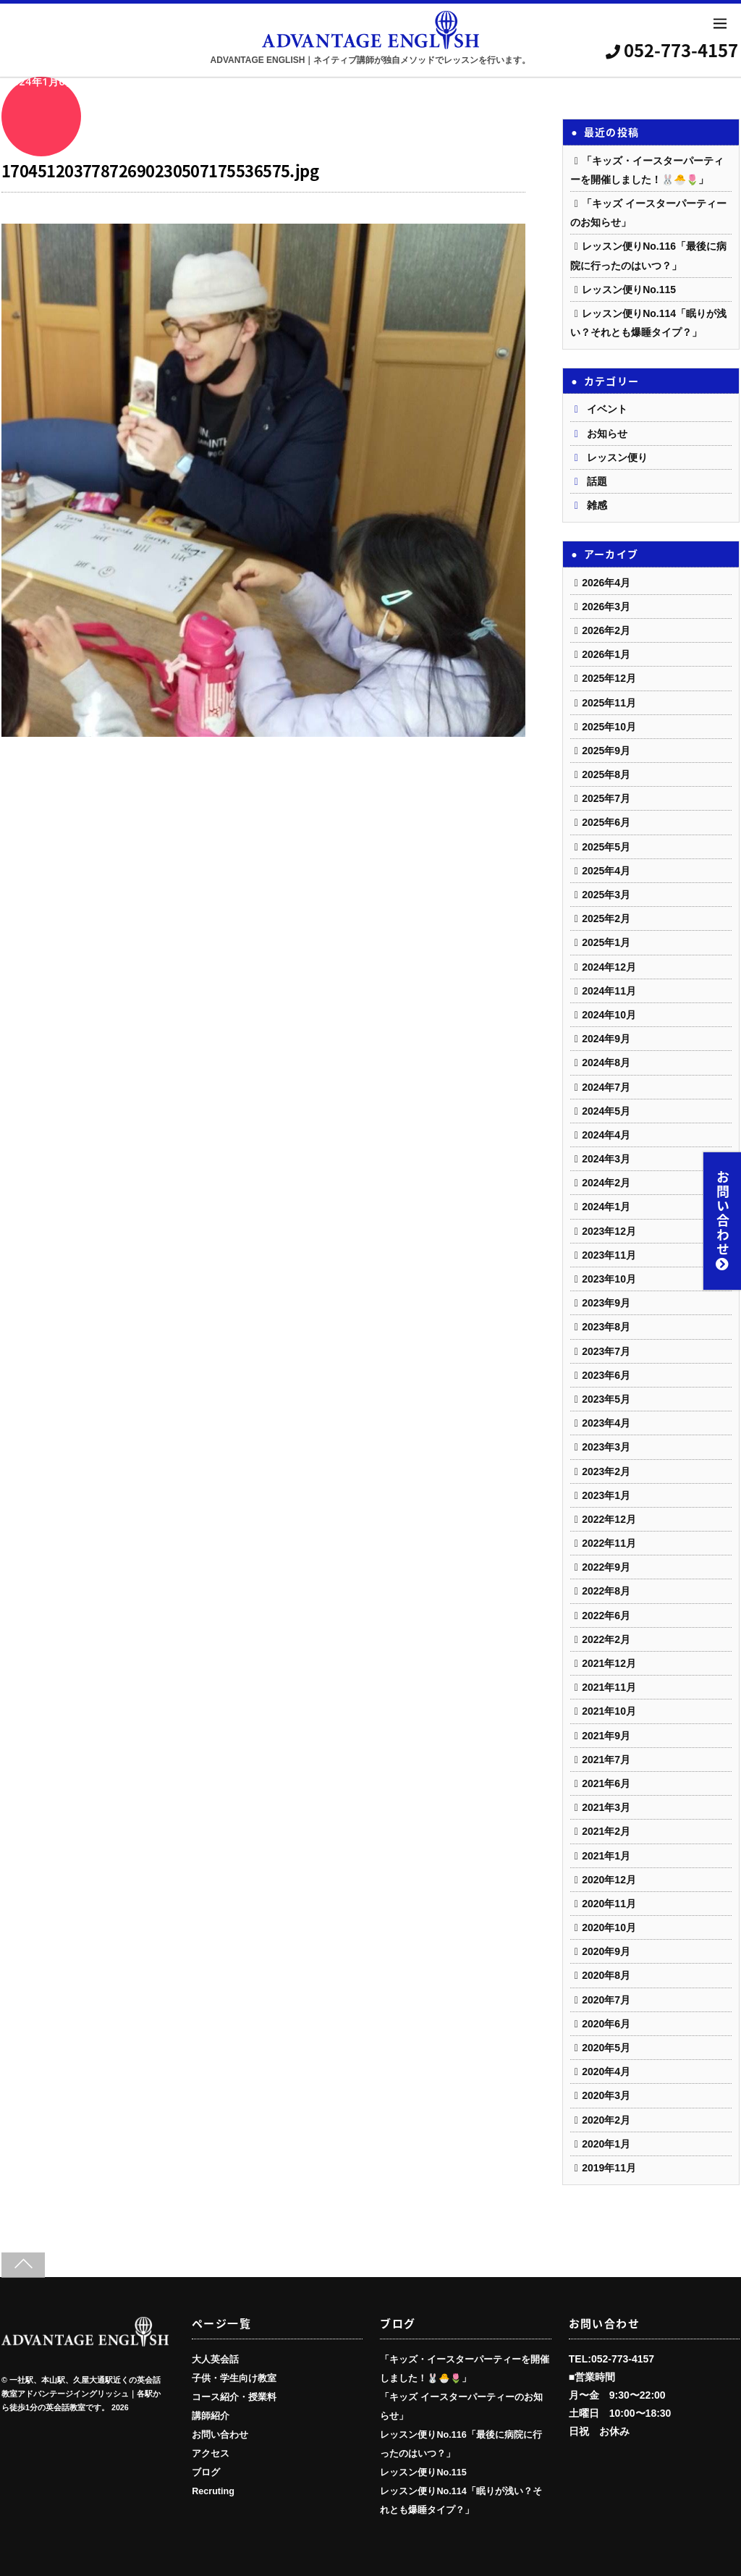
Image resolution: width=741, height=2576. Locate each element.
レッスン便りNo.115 (629, 289)
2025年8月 (606, 774)
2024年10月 (609, 1015)
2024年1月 (606, 1206)
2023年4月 (606, 1423)
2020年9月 (606, 1951)
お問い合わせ (722, 1221)
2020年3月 (606, 2095)
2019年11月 (609, 2168)
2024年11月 (609, 991)
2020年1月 (606, 2144)
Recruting (213, 2491)
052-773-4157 (673, 50)
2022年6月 (606, 1615)
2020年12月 (609, 1879)
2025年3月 (606, 894)
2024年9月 (606, 1038)
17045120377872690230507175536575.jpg (159, 170)
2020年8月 (606, 1975)
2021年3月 (606, 1807)
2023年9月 (606, 1303)
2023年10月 (609, 1279)
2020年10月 (609, 1927)
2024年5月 (606, 1111)
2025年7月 (606, 798)
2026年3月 (606, 606)
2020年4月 (606, 2071)
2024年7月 (606, 1087)
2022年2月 (606, 1639)
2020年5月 (606, 2047)
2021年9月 (606, 1735)
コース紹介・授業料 (234, 2397)
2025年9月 (606, 750)
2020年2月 (606, 2120)
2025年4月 (606, 871)
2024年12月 (609, 967)
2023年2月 (606, 1471)
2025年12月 (609, 678)
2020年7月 (606, 2000)
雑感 (597, 505)
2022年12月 (609, 1519)
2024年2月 (606, 1182)
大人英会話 (215, 2360)
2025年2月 (606, 918)
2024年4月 (606, 1135)
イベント (607, 409)
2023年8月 (606, 1327)
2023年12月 (609, 1231)
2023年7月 (606, 1351)
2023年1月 (606, 1495)
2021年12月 (609, 1663)
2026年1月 (606, 654)
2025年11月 (609, 703)
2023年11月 (609, 1255)
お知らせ (607, 433)
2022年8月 (606, 1591)
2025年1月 (606, 942)
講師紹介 (210, 2416)
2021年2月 (606, 1831)
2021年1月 (606, 1856)
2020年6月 (606, 2024)
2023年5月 (606, 1399)
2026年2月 (606, 630)
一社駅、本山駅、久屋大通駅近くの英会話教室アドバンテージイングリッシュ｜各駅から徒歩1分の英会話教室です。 (81, 2394)
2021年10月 (609, 1711)
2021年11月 (609, 1687)
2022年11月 (609, 1543)
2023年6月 (606, 1375)
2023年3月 (606, 1447)
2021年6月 (606, 1783)
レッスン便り (617, 457)
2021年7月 (606, 1759)
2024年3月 (606, 1159)
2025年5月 (606, 847)
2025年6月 (606, 822)
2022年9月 (606, 1567)
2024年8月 (606, 1062)
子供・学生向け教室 (234, 2378)
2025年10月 (609, 726)
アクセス (210, 2454)
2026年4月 (606, 582)
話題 (597, 481)
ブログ (206, 2472)
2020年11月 (609, 1903)
